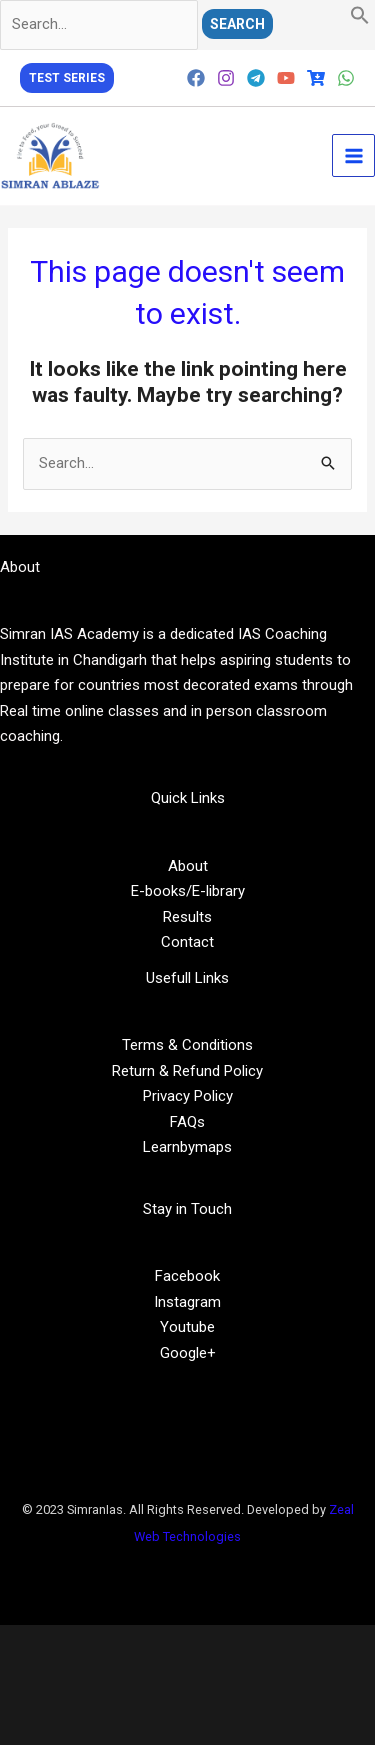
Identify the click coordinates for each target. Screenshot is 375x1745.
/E (193, 891)
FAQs (187, 1122)
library (225, 891)
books (165, 891)
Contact (187, 942)
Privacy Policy (188, 1096)
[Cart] (316, 78)
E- (138, 891)
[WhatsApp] (346, 78)
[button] (360, 20)
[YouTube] (286, 78)
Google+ (188, 1353)
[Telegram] (256, 78)
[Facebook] (196, 78)
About (188, 866)
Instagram (187, 1302)
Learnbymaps (187, 1147)
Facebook (187, 1276)
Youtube (187, 1327)
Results (187, 917)
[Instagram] (226, 78)
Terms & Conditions (187, 1045)
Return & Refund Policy (187, 1071)
